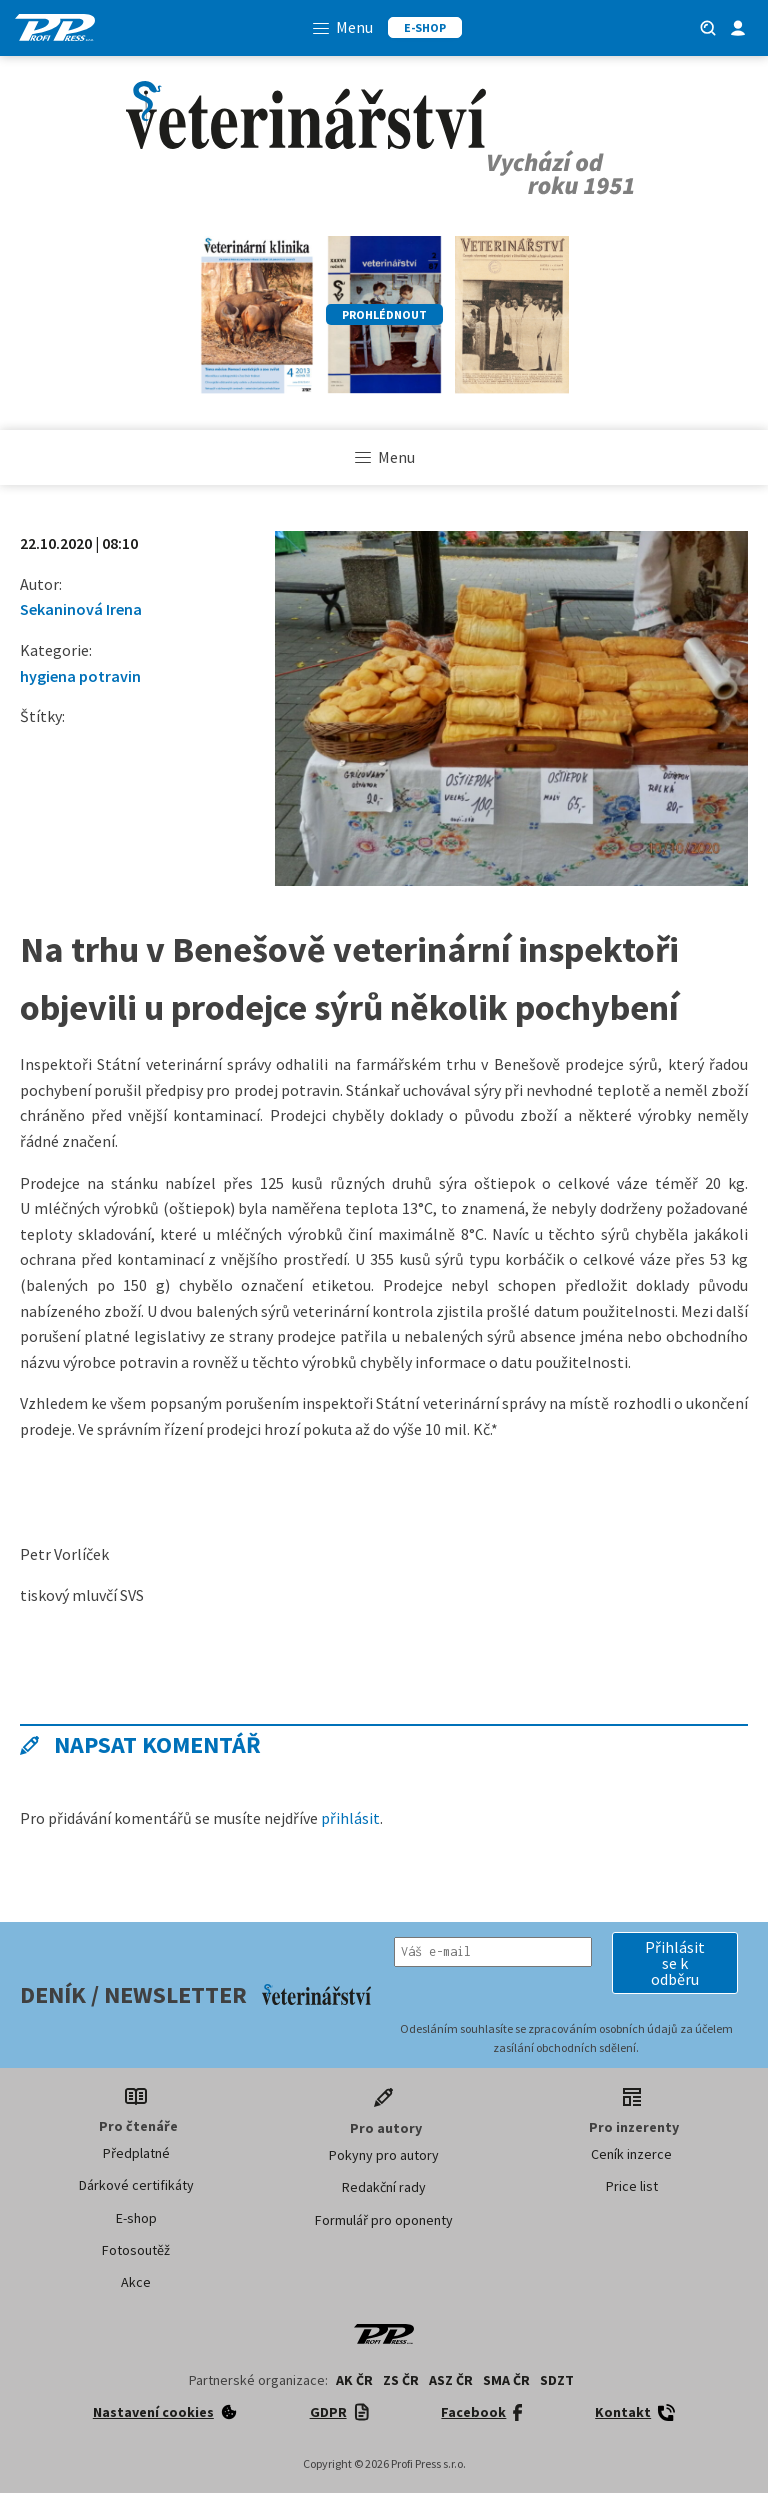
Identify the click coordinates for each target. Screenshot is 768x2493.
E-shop (136, 2218)
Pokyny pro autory (384, 2155)
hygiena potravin (80, 676)
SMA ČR (506, 2380)
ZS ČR (401, 2380)
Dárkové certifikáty (136, 2185)
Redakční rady (384, 2187)
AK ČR (354, 2380)
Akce (136, 2282)
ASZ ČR (451, 2380)
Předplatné (136, 2153)
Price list (632, 2186)
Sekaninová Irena (81, 609)
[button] (675, 1963)
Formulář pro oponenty (384, 2220)
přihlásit (350, 1818)
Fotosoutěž (136, 2250)
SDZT (557, 2380)
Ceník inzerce (631, 2154)
